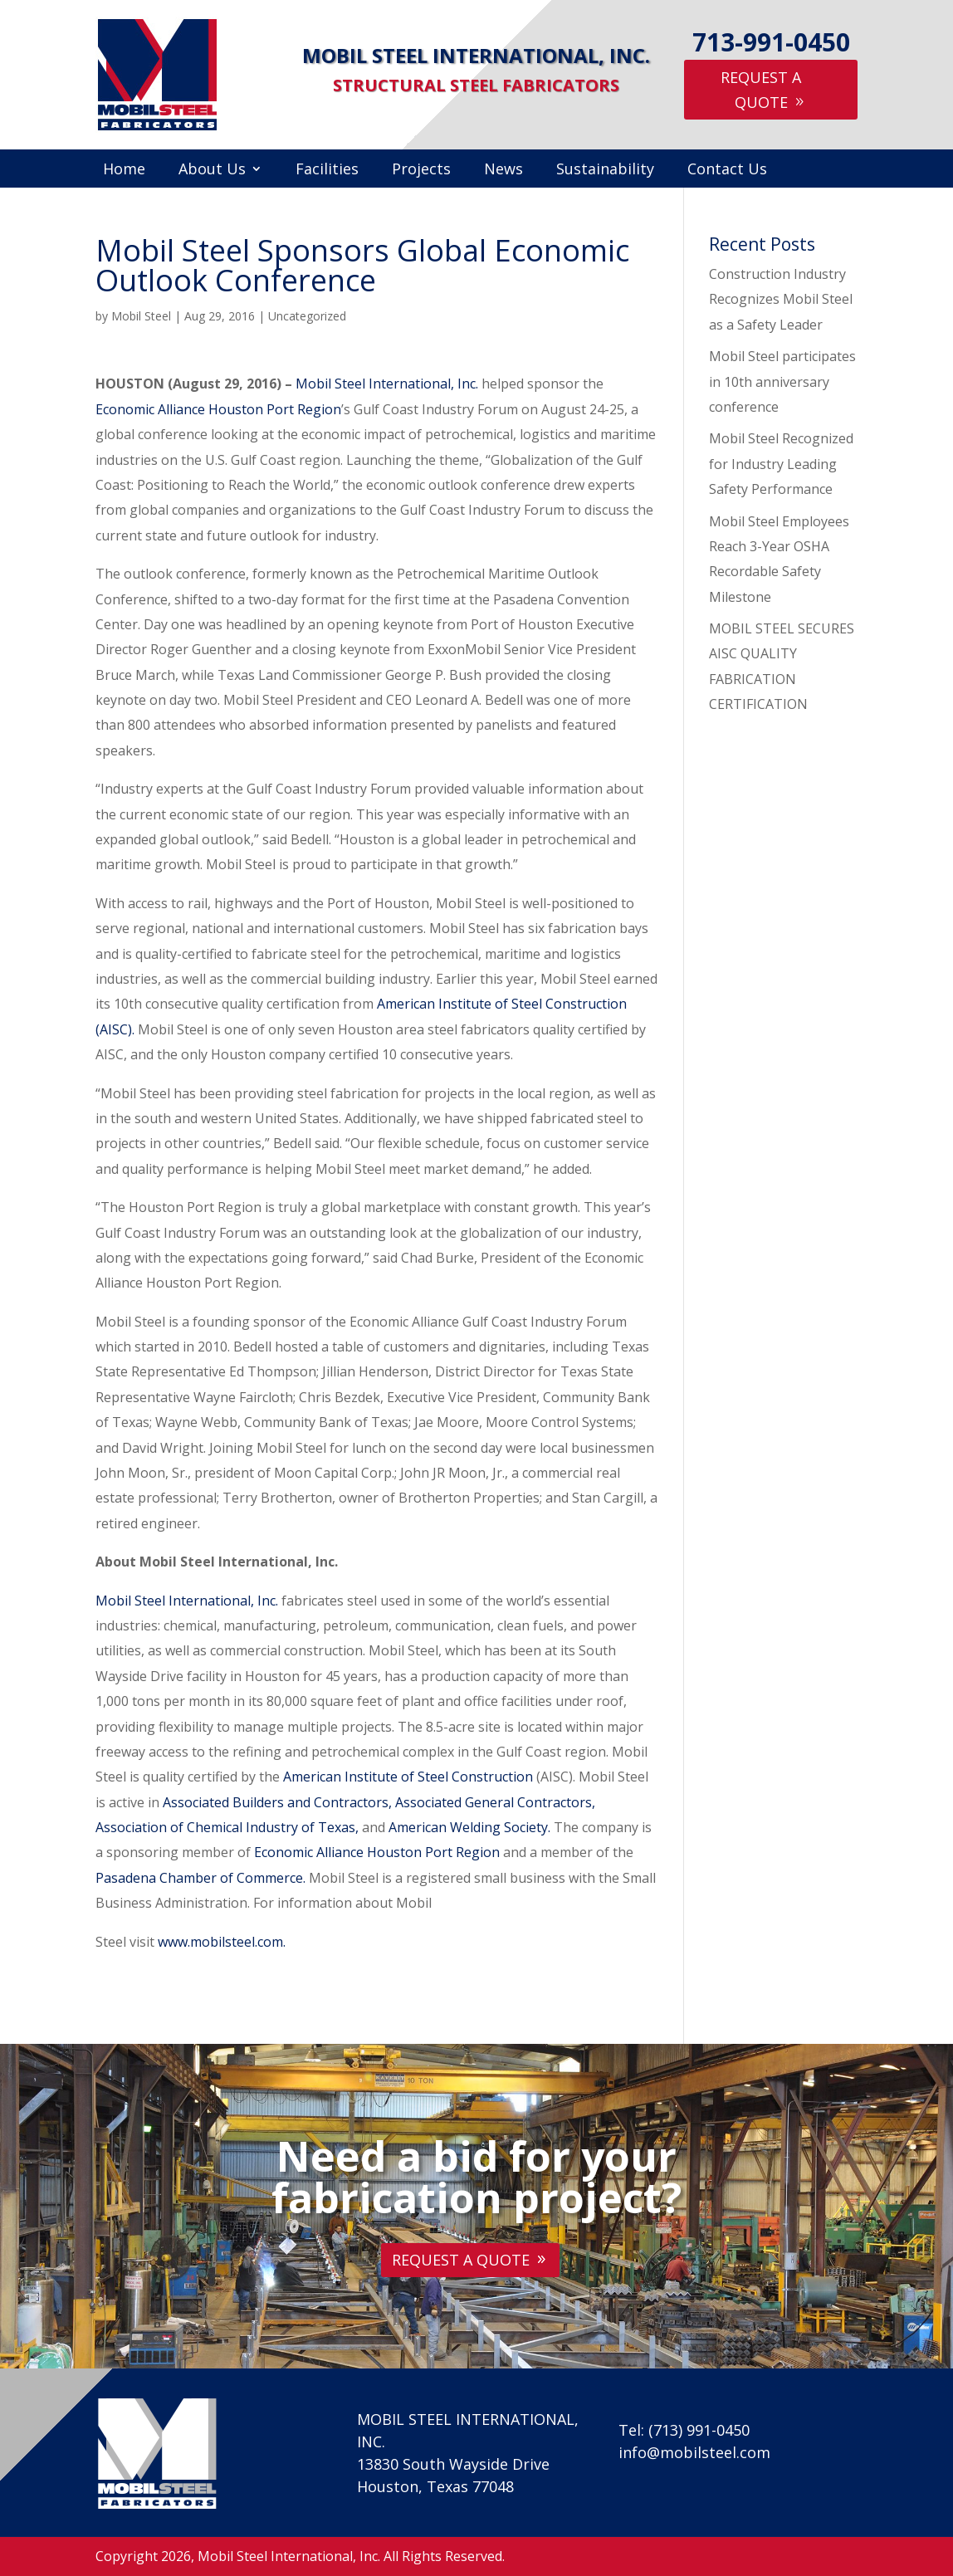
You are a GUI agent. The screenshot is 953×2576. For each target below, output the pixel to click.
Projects (421, 170)
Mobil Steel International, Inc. (387, 383)
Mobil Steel (141, 316)
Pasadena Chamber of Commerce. (202, 1878)
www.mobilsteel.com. (222, 1942)
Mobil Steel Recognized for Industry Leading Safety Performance (781, 463)
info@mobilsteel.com (694, 2452)
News (503, 170)
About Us (212, 170)
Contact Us (727, 170)
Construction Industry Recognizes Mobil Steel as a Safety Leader (781, 299)
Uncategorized (307, 316)
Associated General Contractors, (495, 1802)
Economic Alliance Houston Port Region (218, 409)
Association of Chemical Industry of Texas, (227, 1827)
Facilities (327, 170)
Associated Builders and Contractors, (277, 1802)
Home (124, 170)
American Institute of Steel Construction (409, 1776)
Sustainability (605, 170)
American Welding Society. (471, 1827)
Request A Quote (761, 90)
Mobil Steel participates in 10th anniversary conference (782, 381)
